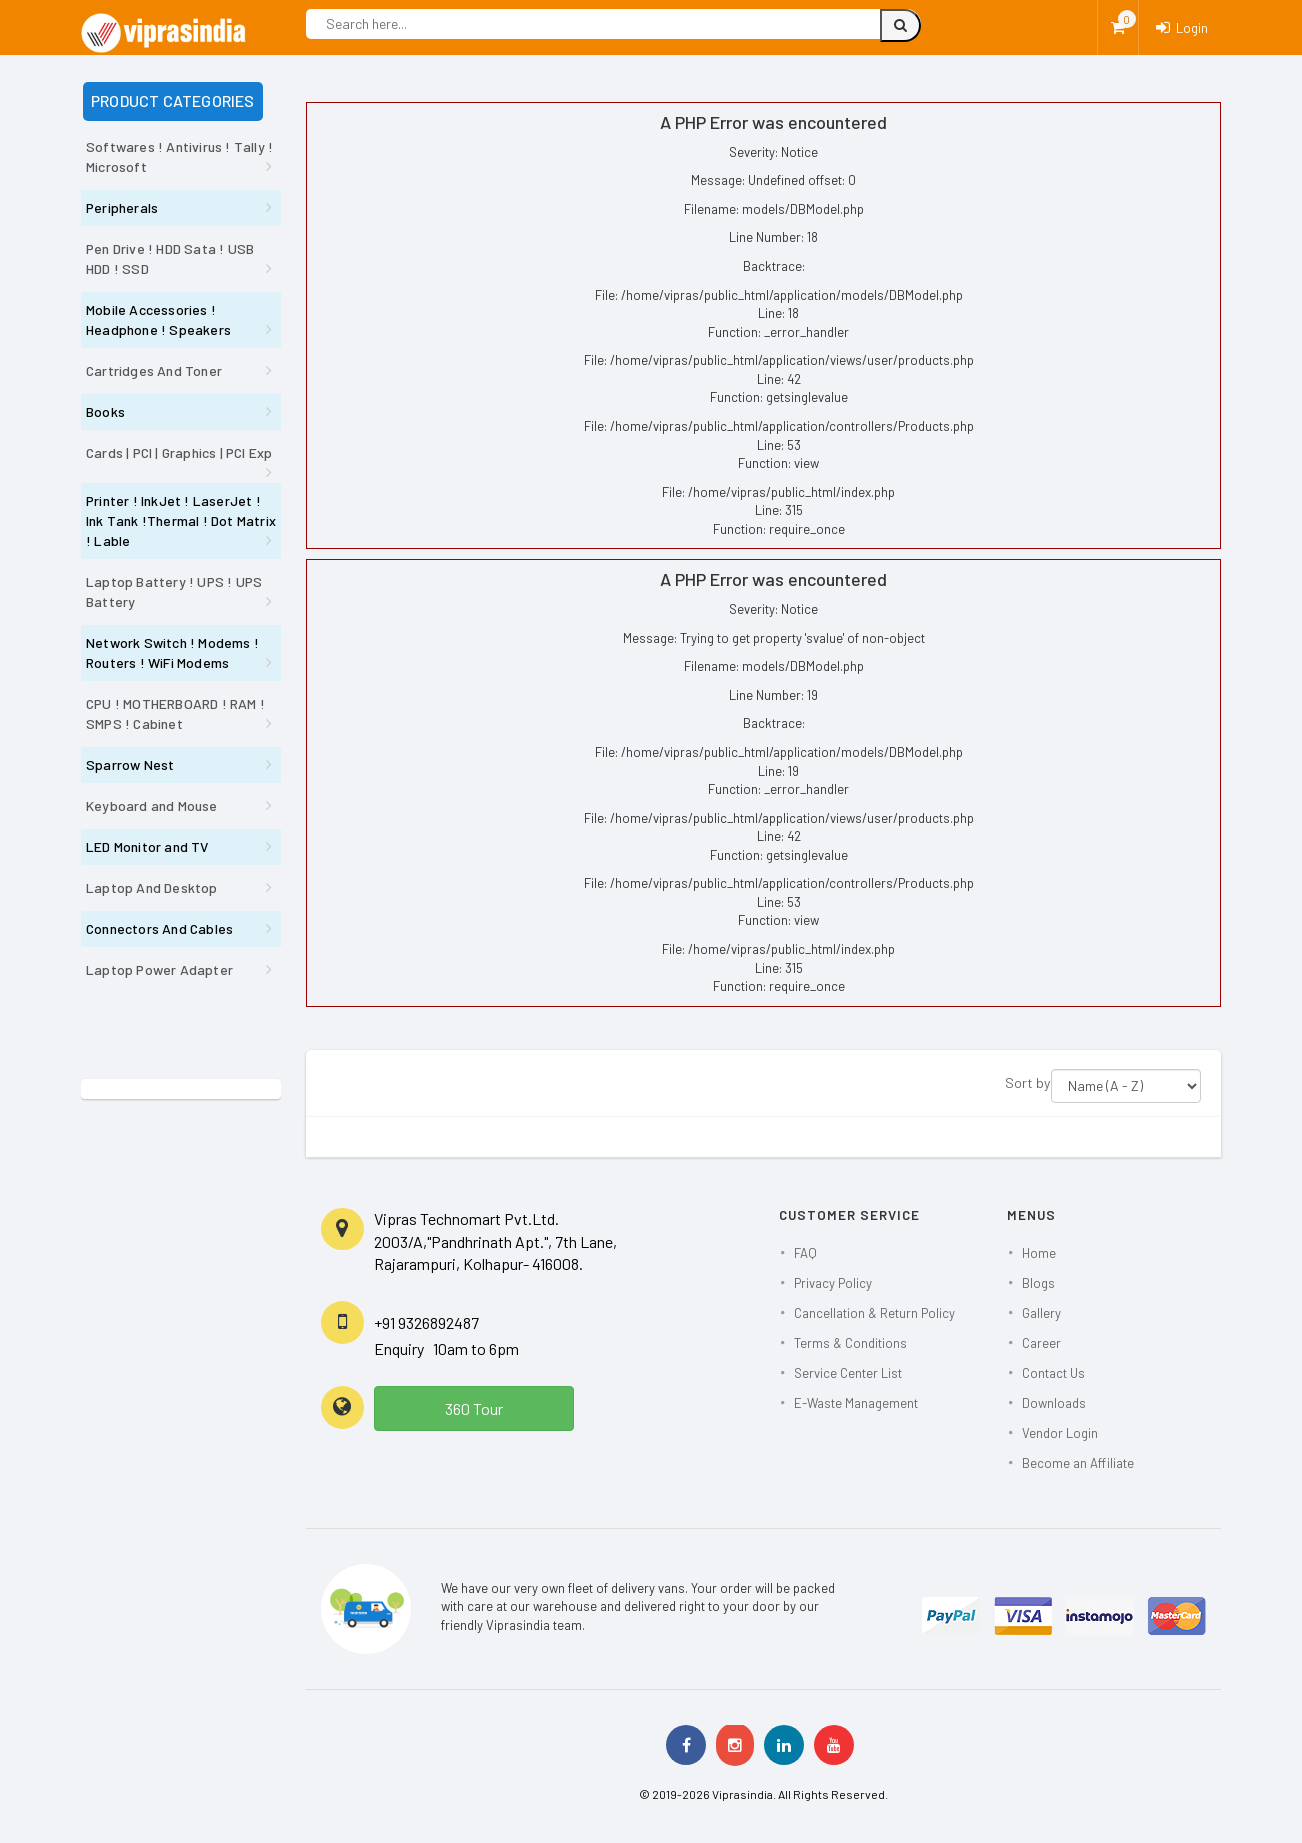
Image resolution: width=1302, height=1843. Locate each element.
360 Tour (474, 1408)
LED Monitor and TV (147, 846)
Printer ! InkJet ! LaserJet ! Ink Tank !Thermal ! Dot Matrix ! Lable (181, 520)
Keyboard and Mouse (152, 805)
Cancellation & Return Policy (874, 1313)
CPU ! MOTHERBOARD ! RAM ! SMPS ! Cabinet (175, 713)
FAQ (805, 1253)
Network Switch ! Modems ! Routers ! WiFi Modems (172, 652)
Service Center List (848, 1373)
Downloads (1054, 1403)
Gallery (1041, 1313)
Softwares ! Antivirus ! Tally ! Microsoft (179, 156)
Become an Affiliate (1078, 1463)
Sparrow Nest (130, 764)
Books (105, 411)
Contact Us (1053, 1373)
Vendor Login (1060, 1433)
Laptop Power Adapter (159, 969)
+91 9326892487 (426, 1322)
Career (1041, 1343)
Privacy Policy (833, 1283)
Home (1039, 1253)
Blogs (1038, 1283)
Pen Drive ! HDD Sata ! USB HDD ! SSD (170, 258)
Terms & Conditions (850, 1343)
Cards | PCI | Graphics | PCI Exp (179, 452)
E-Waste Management (856, 1403)
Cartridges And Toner (154, 370)
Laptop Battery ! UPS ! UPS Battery (174, 591)
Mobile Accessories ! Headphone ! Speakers (158, 319)
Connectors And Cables (159, 928)
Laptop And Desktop (152, 887)
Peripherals (122, 207)
